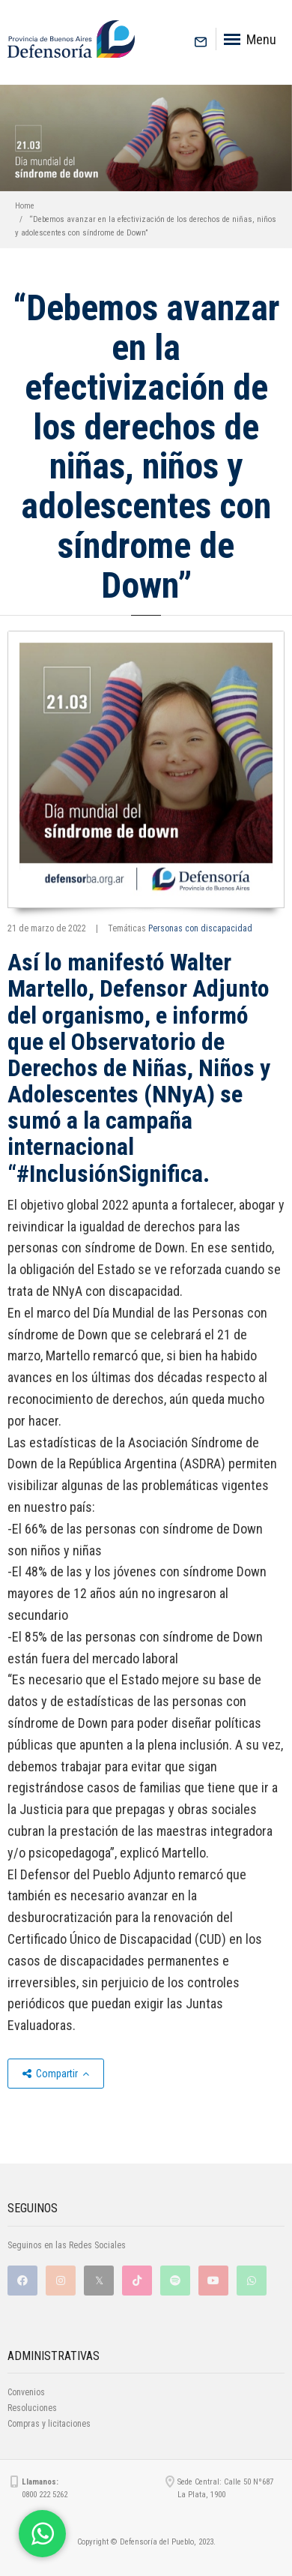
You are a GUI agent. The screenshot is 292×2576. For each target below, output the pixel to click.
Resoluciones (32, 2408)
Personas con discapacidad (200, 928)
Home (24, 206)
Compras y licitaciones (49, 2424)
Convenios (26, 2392)
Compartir (55, 2074)
